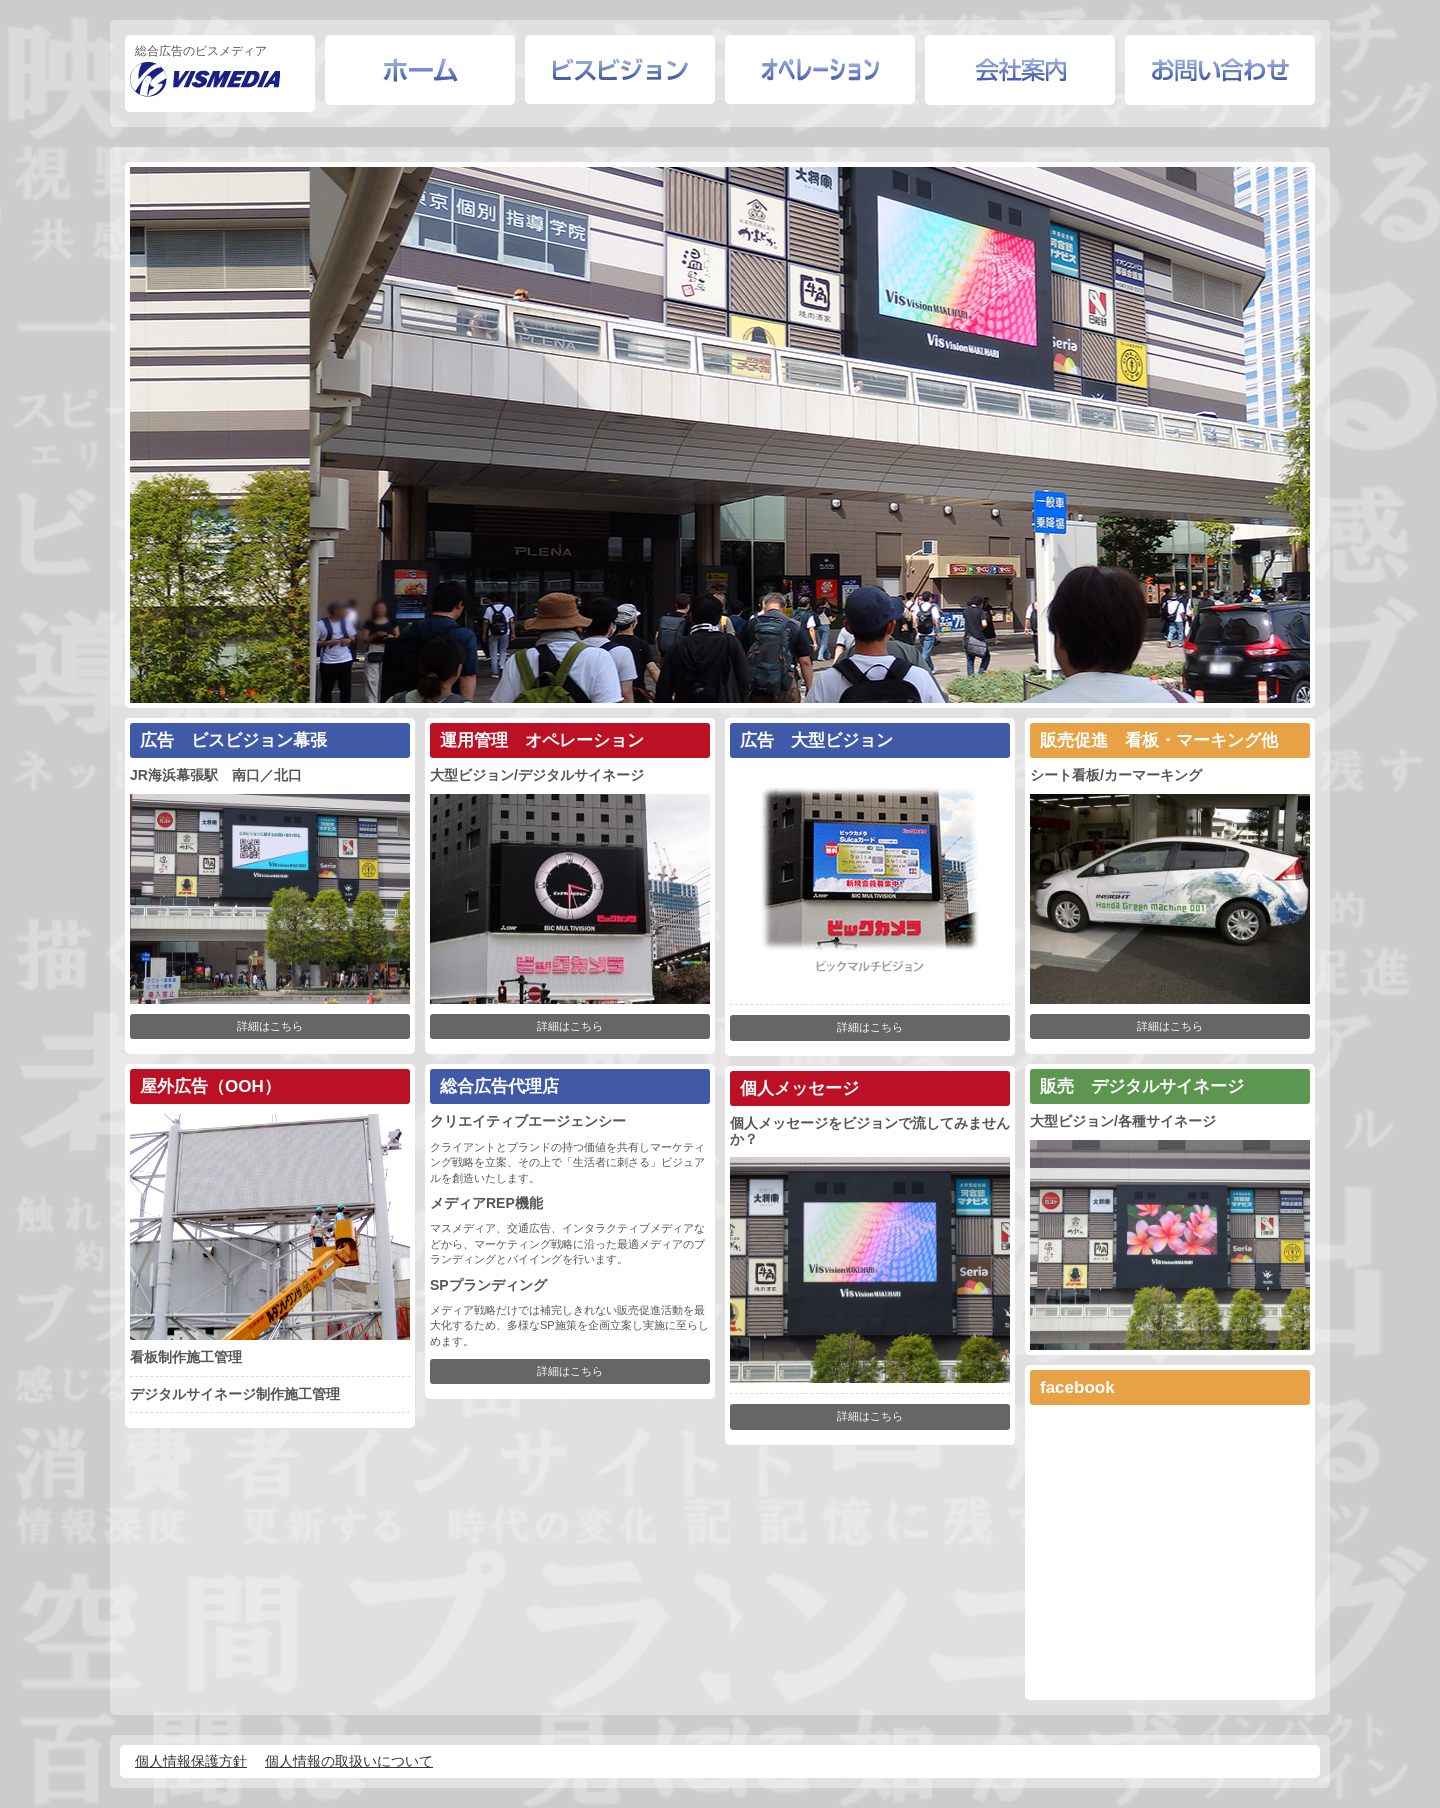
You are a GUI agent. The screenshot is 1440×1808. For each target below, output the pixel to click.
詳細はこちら (270, 1026)
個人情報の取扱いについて (349, 1761)
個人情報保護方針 (191, 1761)
